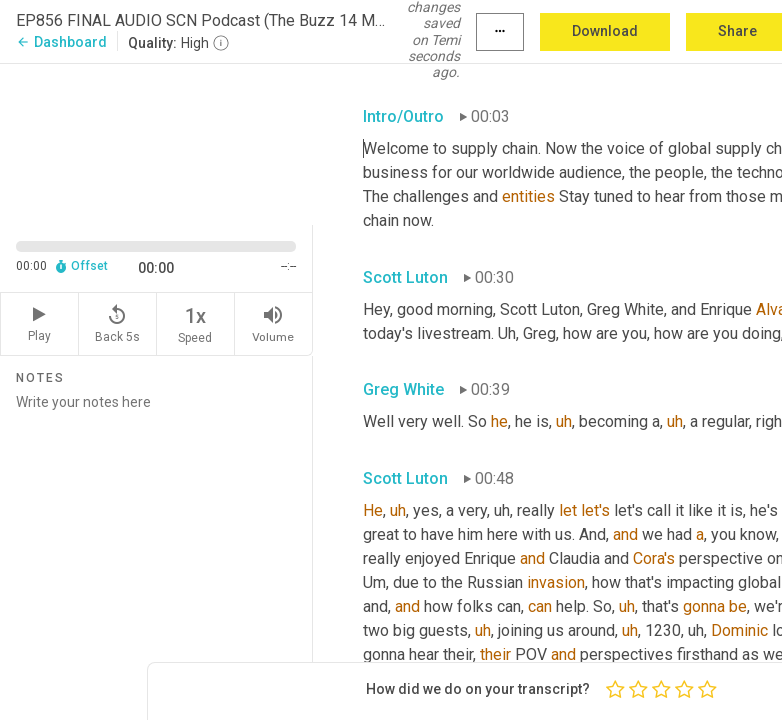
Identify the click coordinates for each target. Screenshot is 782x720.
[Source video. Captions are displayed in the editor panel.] (156, 142)
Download (605, 31)
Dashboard (61, 42)
